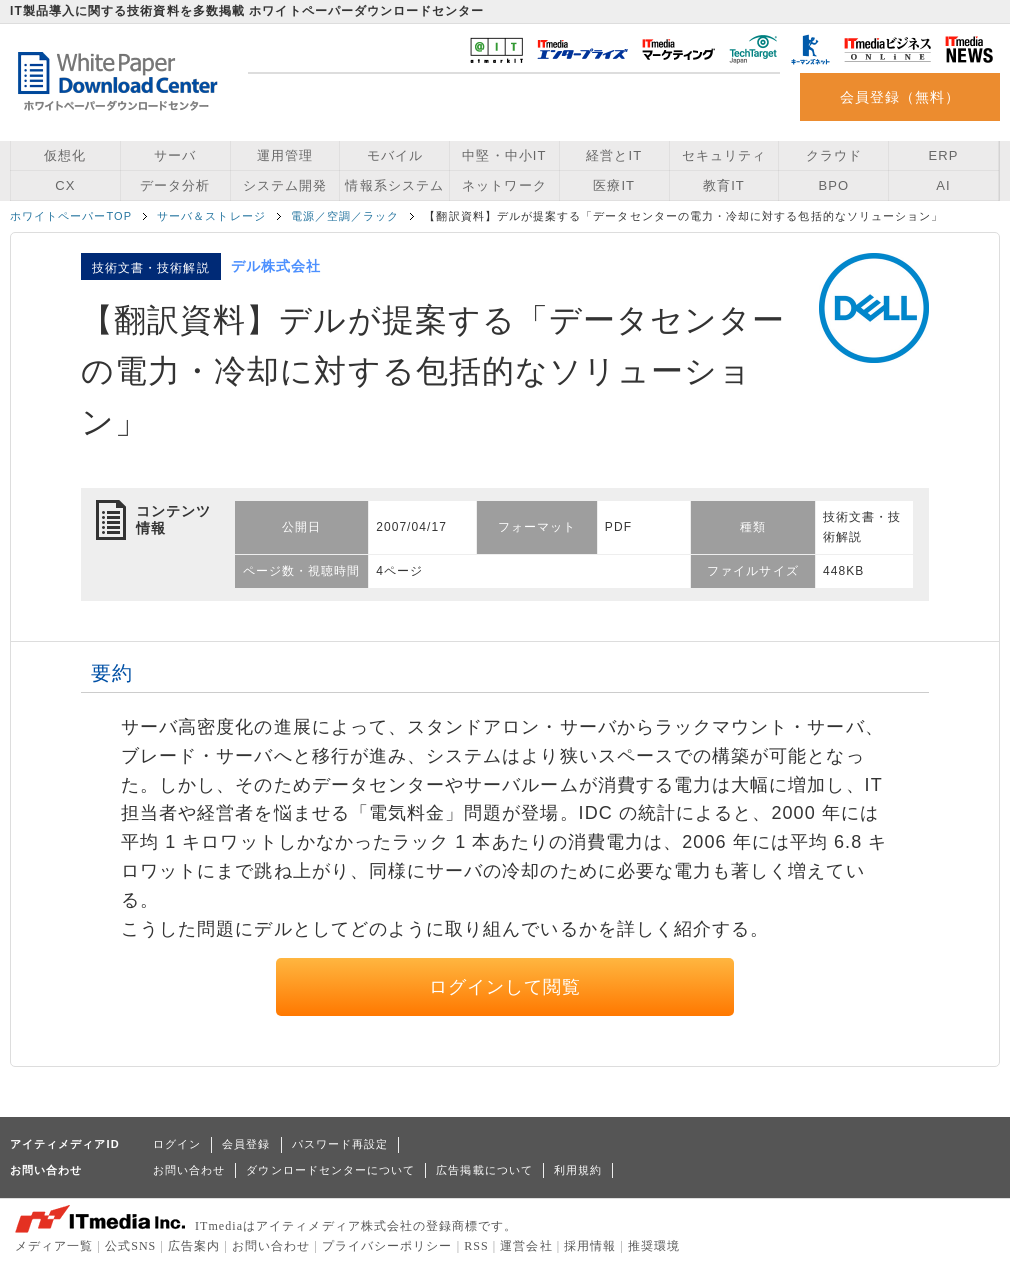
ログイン (177, 1144)
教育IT (724, 185)
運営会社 (526, 1246)
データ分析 (175, 185)
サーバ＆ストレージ (211, 216)
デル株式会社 (276, 266)
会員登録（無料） (900, 97)
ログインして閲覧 (505, 987)
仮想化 (65, 155)
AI (943, 185)
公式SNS (130, 1246)
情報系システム (394, 185)
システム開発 (285, 185)
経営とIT (614, 155)
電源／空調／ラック (345, 216)
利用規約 (578, 1170)
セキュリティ (724, 155)
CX (65, 185)
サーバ (175, 155)
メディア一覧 (54, 1246)
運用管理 (285, 155)
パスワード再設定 (340, 1144)
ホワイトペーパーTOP (71, 216)
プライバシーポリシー (387, 1246)
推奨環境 (654, 1246)
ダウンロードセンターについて (330, 1170)
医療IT (614, 185)
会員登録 (246, 1144)
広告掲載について (484, 1170)
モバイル (395, 155)
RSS (476, 1246)
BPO (833, 185)
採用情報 (590, 1246)
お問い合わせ (189, 1170)
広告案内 (194, 1246)
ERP (944, 155)
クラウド (834, 155)
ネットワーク (504, 185)
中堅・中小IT (504, 155)
